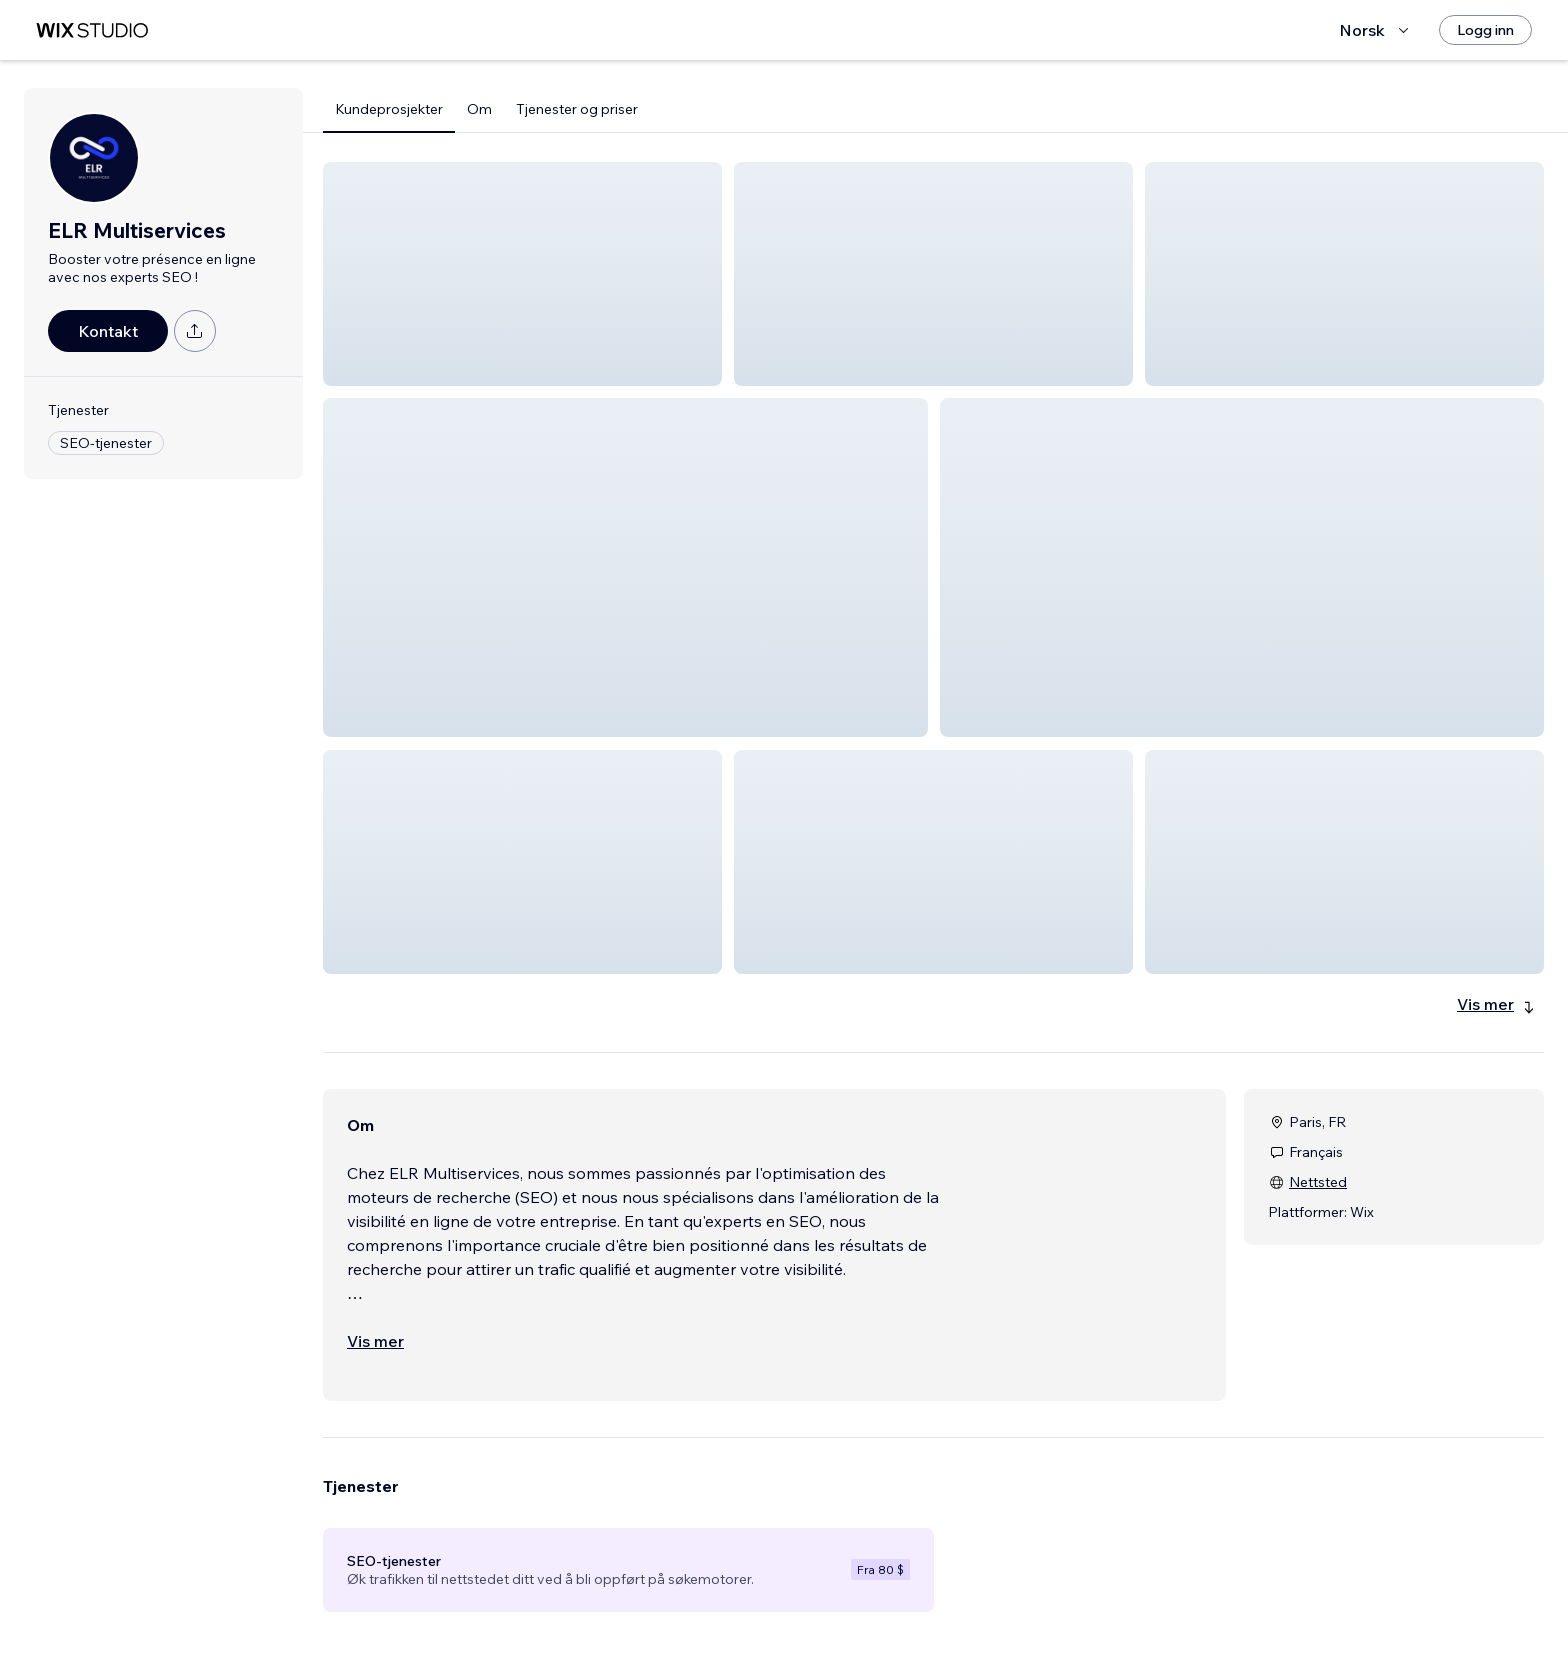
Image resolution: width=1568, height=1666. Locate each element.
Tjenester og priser (577, 109)
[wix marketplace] (92, 30)
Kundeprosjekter (389, 109)
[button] (522, 274)
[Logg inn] (1485, 30)
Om (479, 109)
